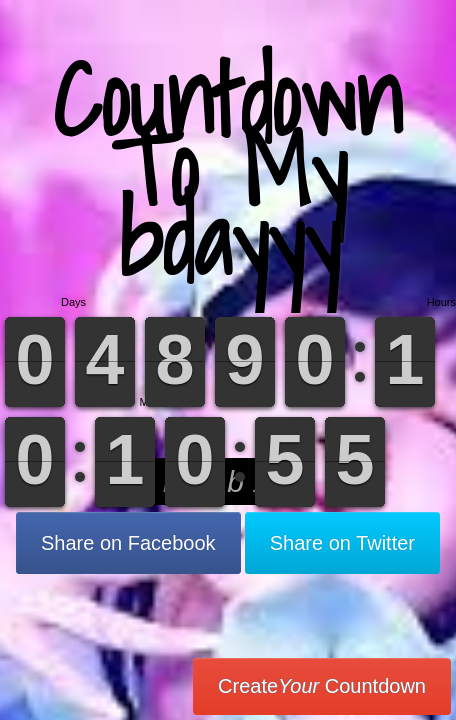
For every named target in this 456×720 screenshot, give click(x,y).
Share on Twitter (342, 543)
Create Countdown (322, 686)
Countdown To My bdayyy (228, 169)
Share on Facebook (128, 543)
